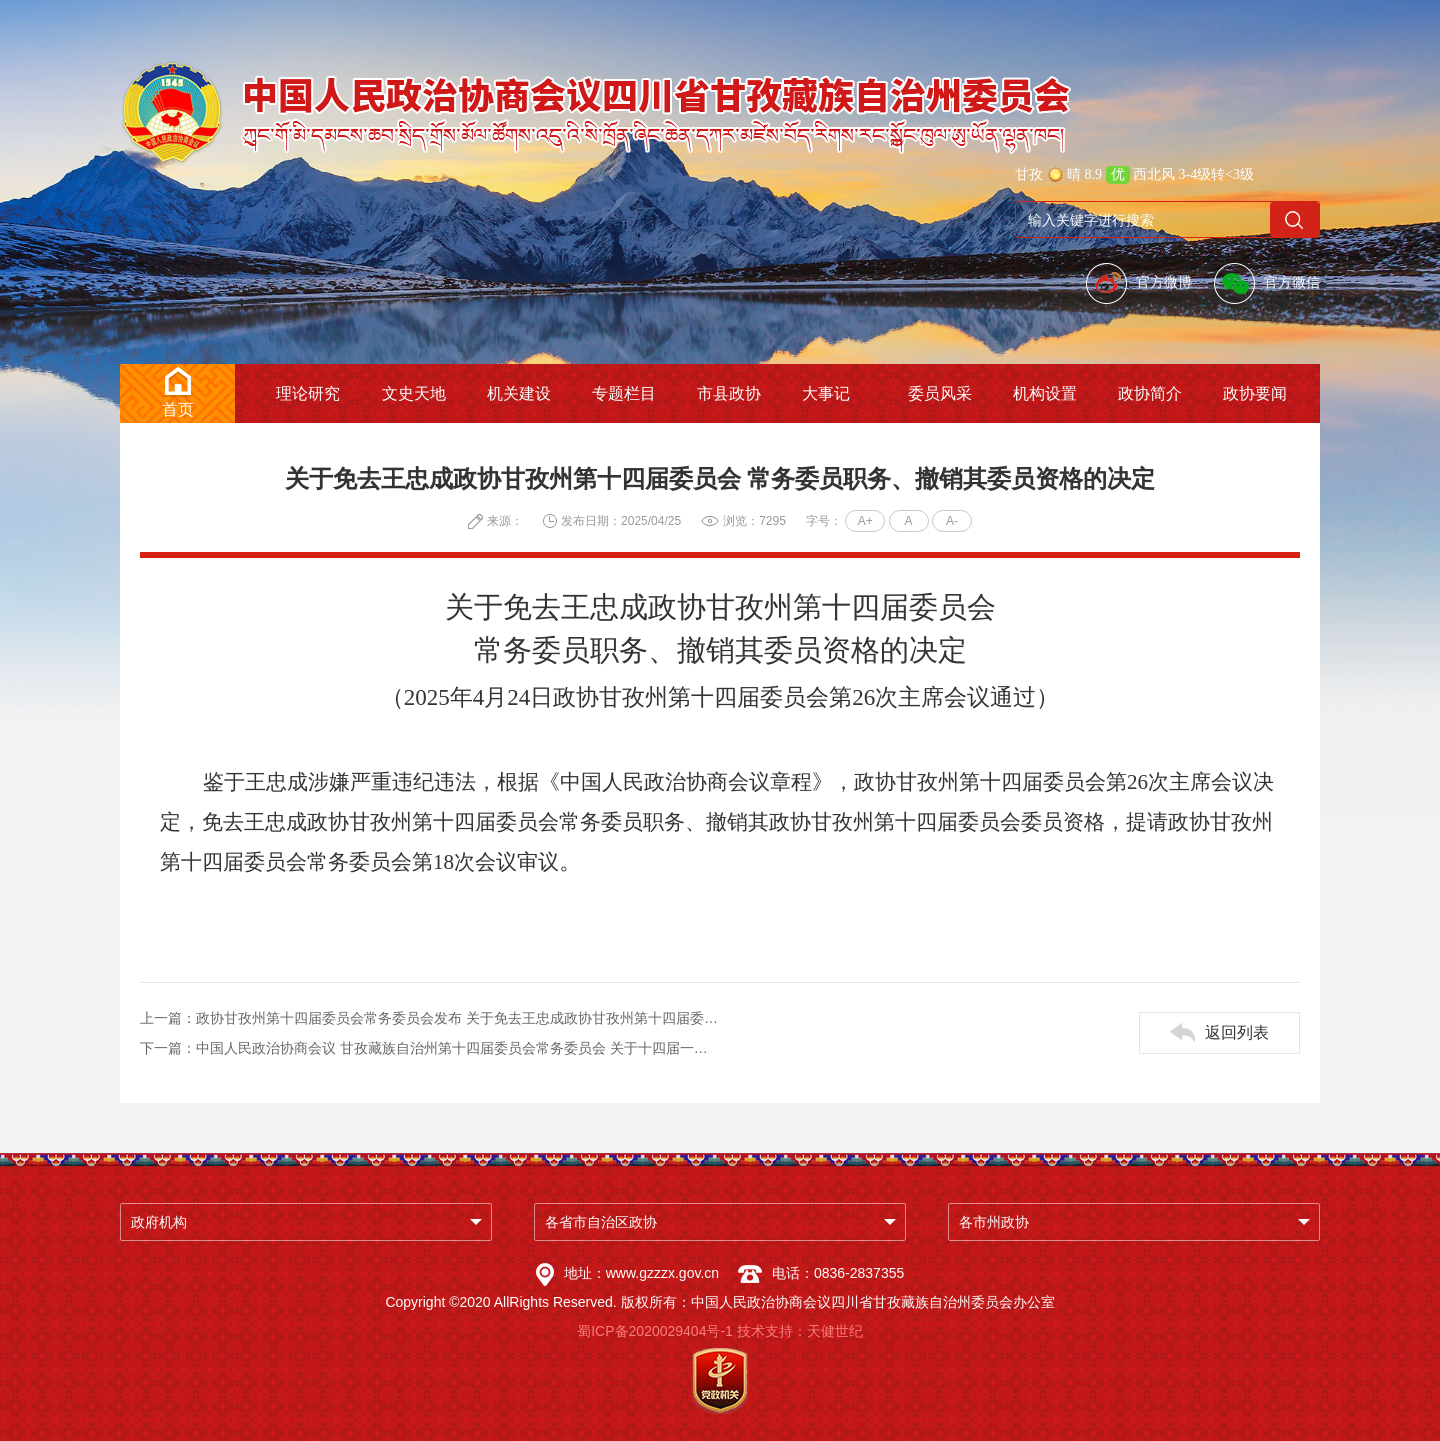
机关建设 (519, 393)
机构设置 (1045, 393)
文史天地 (414, 393)
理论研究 (308, 393)
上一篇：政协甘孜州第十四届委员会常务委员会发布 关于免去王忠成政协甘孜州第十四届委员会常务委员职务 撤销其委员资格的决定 (430, 1018)
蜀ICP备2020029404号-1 (655, 1331)
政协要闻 (1255, 393)
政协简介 (1150, 393)
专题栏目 (624, 393)
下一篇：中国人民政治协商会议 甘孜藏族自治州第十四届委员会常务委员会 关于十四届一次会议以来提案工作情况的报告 (430, 1048)
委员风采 (940, 393)
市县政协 (729, 393)
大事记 (826, 393)
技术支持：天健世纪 (800, 1331)
